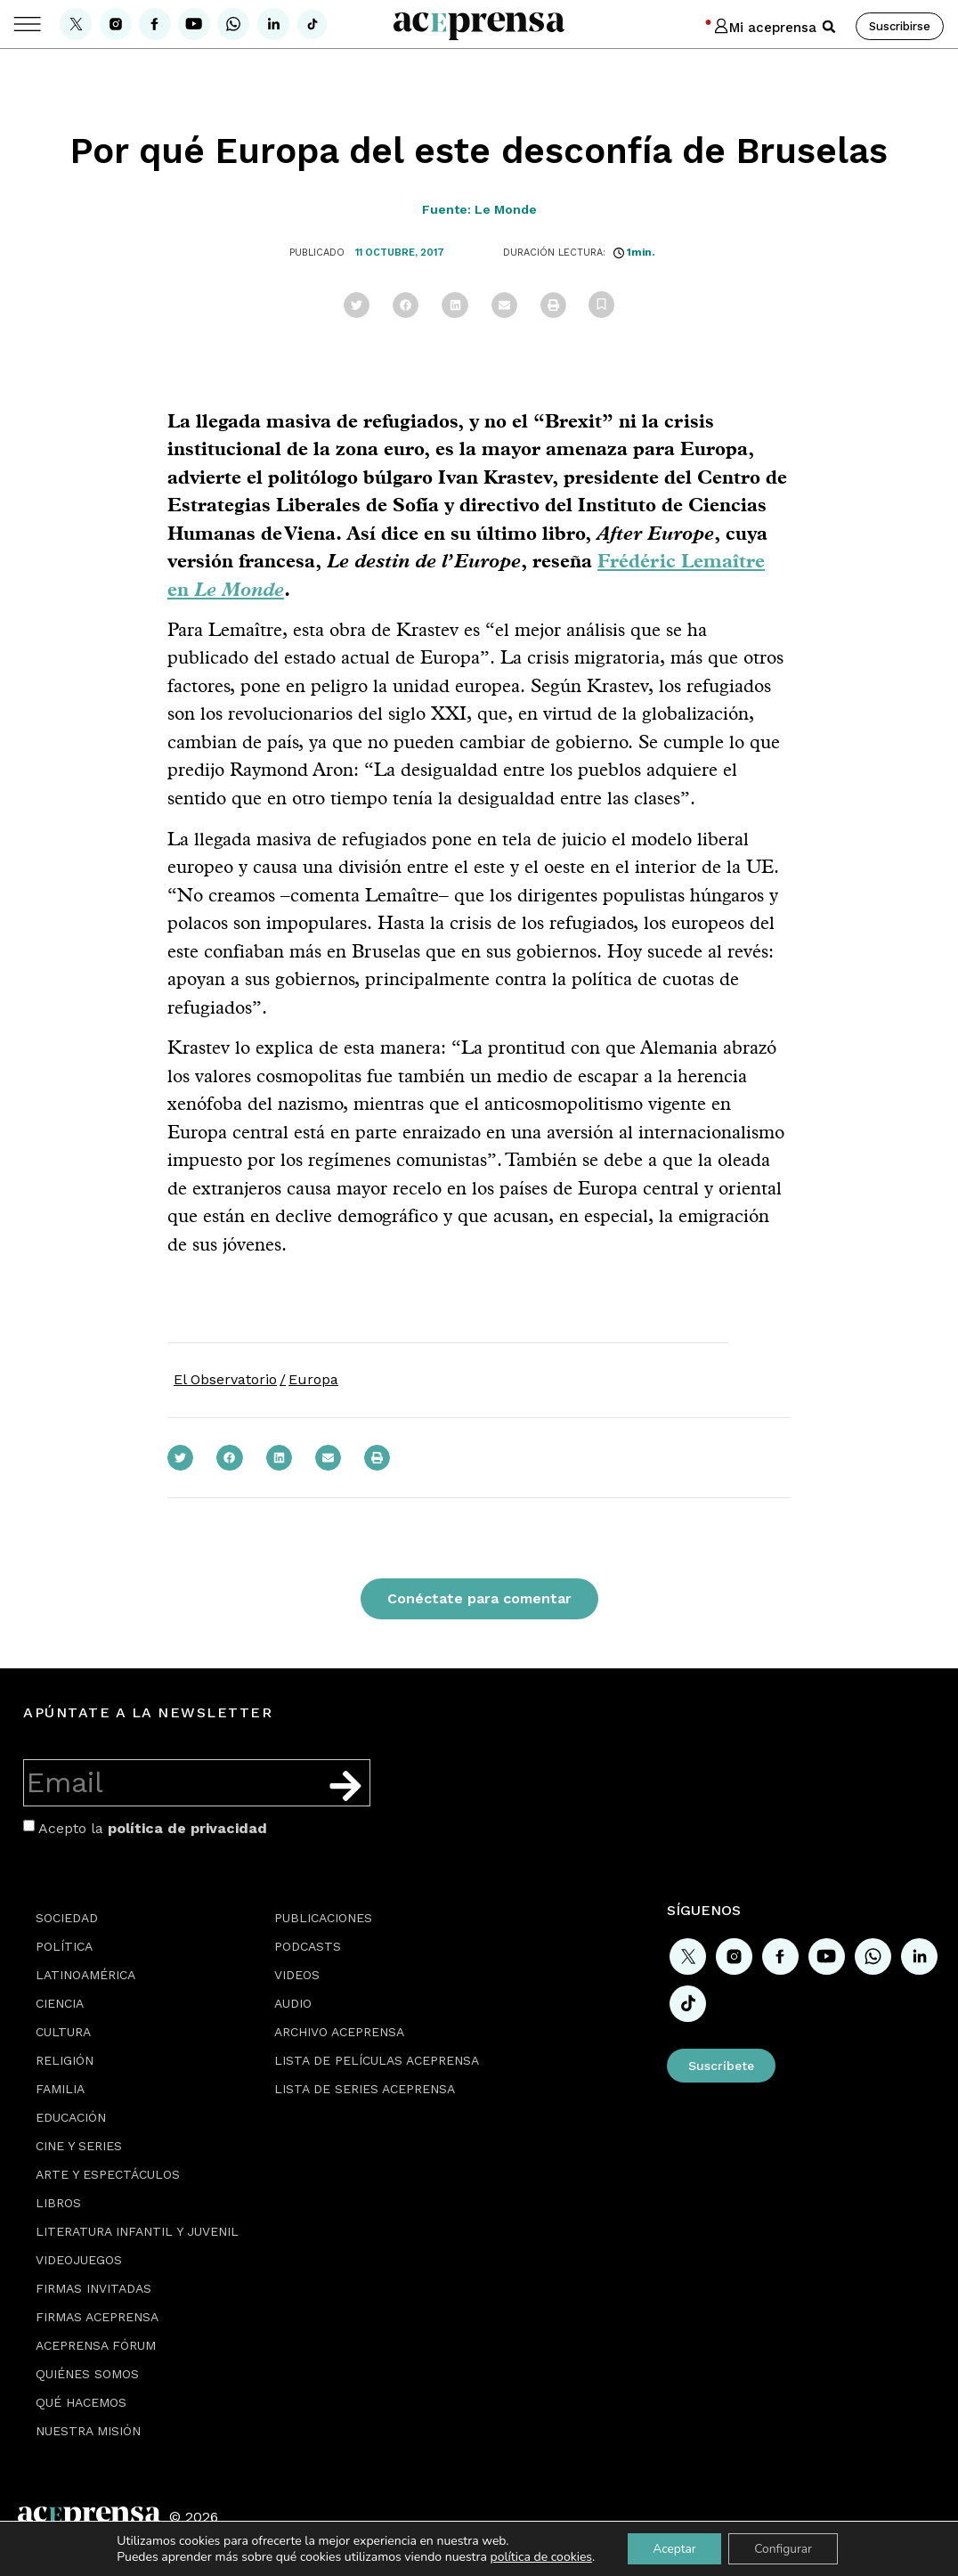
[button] (828, 26)
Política (64, 1946)
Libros (58, 2203)
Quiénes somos (87, 2374)
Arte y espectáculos (108, 2174)
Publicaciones (323, 1918)
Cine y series (79, 2146)
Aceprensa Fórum (96, 2345)
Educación (71, 2117)
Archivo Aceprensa (339, 2032)
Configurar (784, 2547)
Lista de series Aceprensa (364, 2089)
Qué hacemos (81, 2402)
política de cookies (538, 2555)
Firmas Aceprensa (97, 2317)
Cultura (63, 2032)
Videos (297, 1975)
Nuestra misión (88, 2431)
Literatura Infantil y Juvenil (137, 2231)
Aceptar (672, 2547)
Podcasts (307, 1946)
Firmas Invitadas (93, 2288)
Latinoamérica (85, 1975)
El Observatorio (225, 1379)
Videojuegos (79, 2260)
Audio (293, 2003)
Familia (60, 2089)
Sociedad (67, 1918)
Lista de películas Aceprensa (376, 2060)
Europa (313, 1379)
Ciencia (60, 2003)
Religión (64, 2060)
